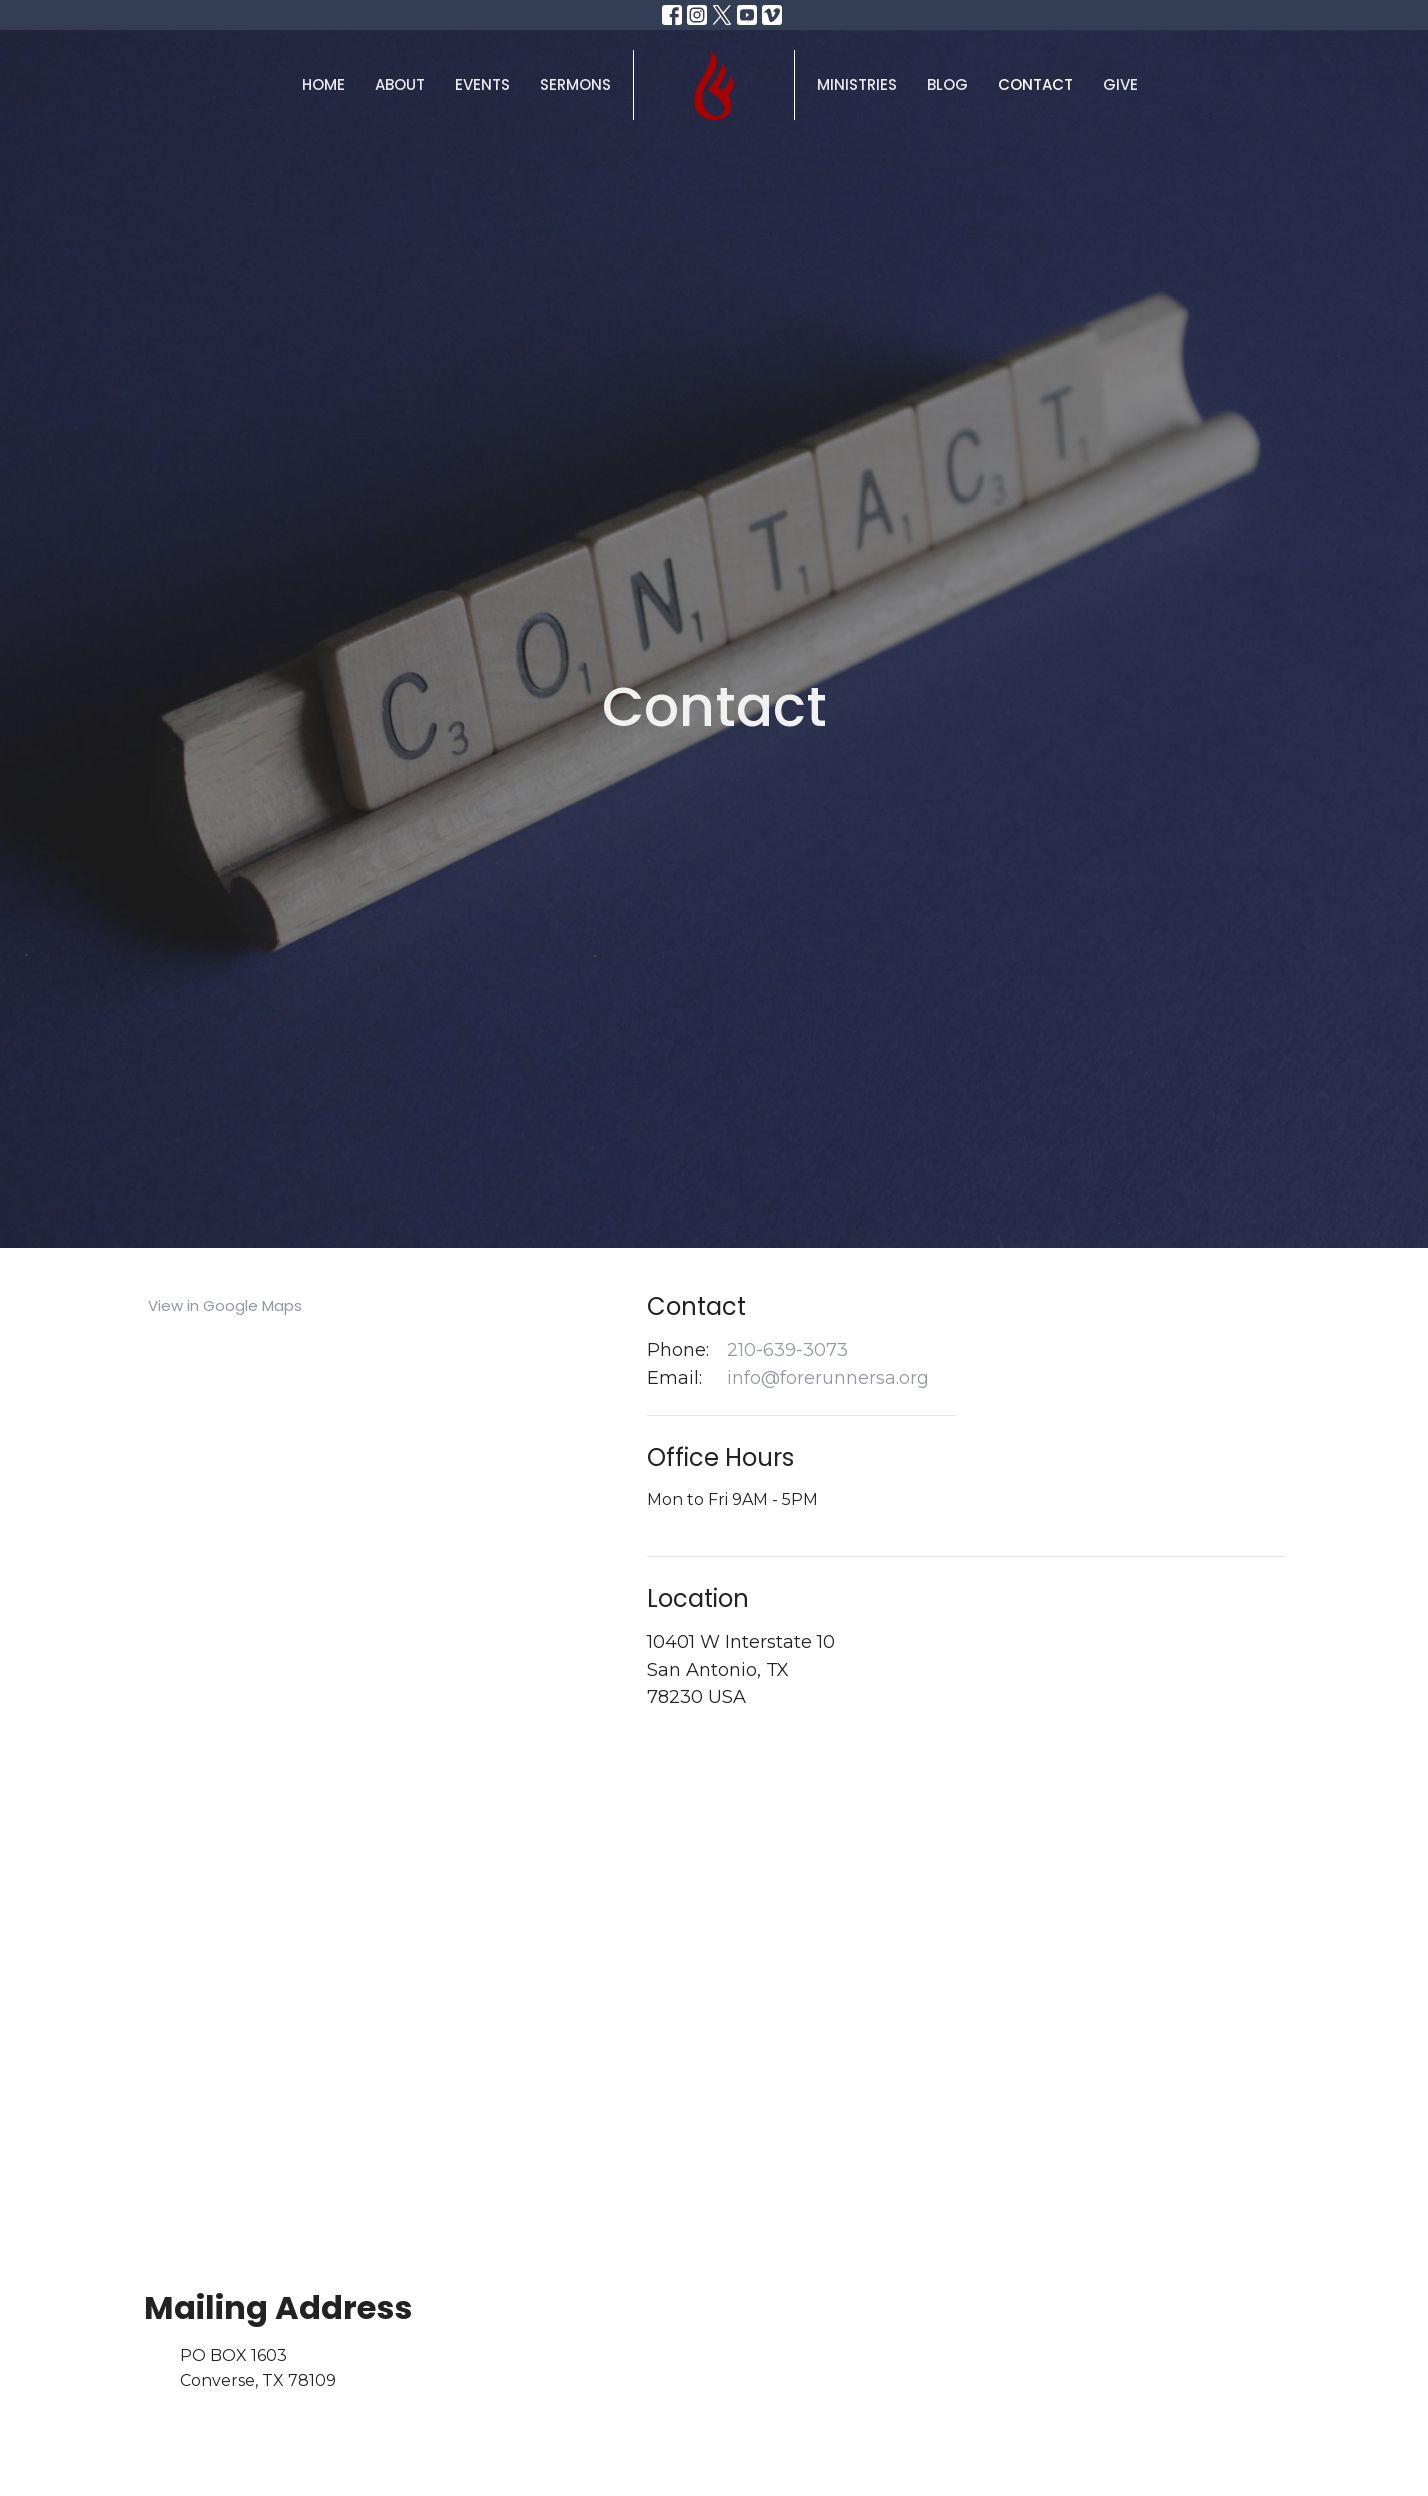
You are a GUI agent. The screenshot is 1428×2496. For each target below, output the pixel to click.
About (400, 84)
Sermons (575, 84)
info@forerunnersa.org (828, 1378)
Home (323, 84)
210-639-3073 (787, 1350)
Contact (1035, 84)
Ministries (857, 84)
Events (482, 84)
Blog (947, 84)
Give (1120, 84)
